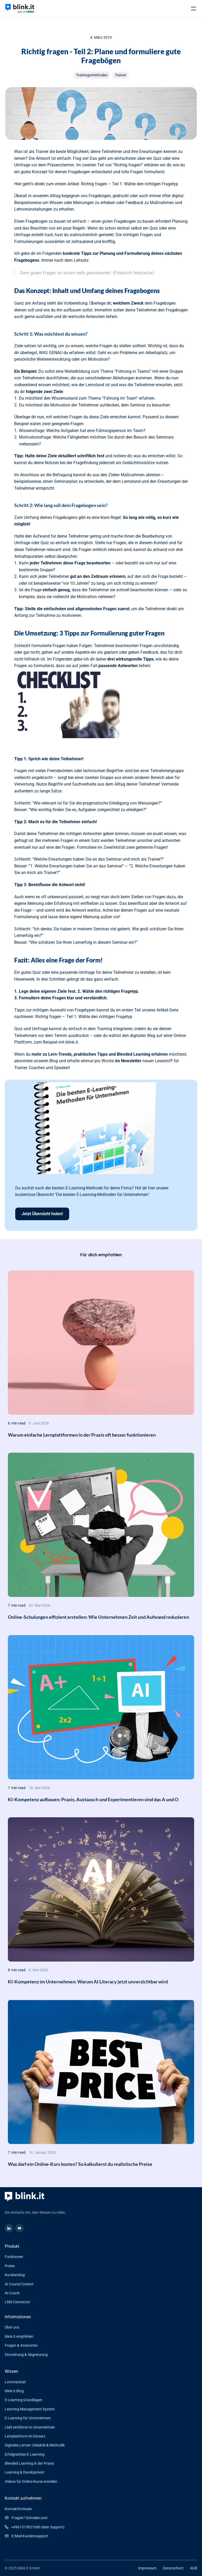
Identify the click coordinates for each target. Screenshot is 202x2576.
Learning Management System (30, 2409)
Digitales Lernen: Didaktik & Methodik (35, 2445)
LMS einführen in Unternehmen (30, 2427)
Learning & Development (24, 2472)
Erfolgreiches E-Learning (24, 2454)
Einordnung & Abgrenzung (26, 2354)
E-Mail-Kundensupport (30, 2536)
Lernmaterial (15, 2382)
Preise (10, 2266)
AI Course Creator (19, 2284)
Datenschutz (173, 2568)
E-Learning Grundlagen (23, 2400)
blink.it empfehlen (19, 2336)
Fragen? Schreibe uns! (30, 2518)
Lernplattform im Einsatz (25, 2436)
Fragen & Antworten (21, 2345)
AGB (193, 2568)
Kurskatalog (15, 2275)
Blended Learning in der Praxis (29, 2463)
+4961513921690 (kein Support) (37, 2527)
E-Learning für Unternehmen (28, 2418)
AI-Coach (12, 2293)
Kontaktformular (18, 2509)
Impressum (147, 2568)
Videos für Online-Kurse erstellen (31, 2481)
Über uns (12, 2327)
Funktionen (14, 2257)
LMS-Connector (17, 2302)
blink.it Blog (14, 2391)
